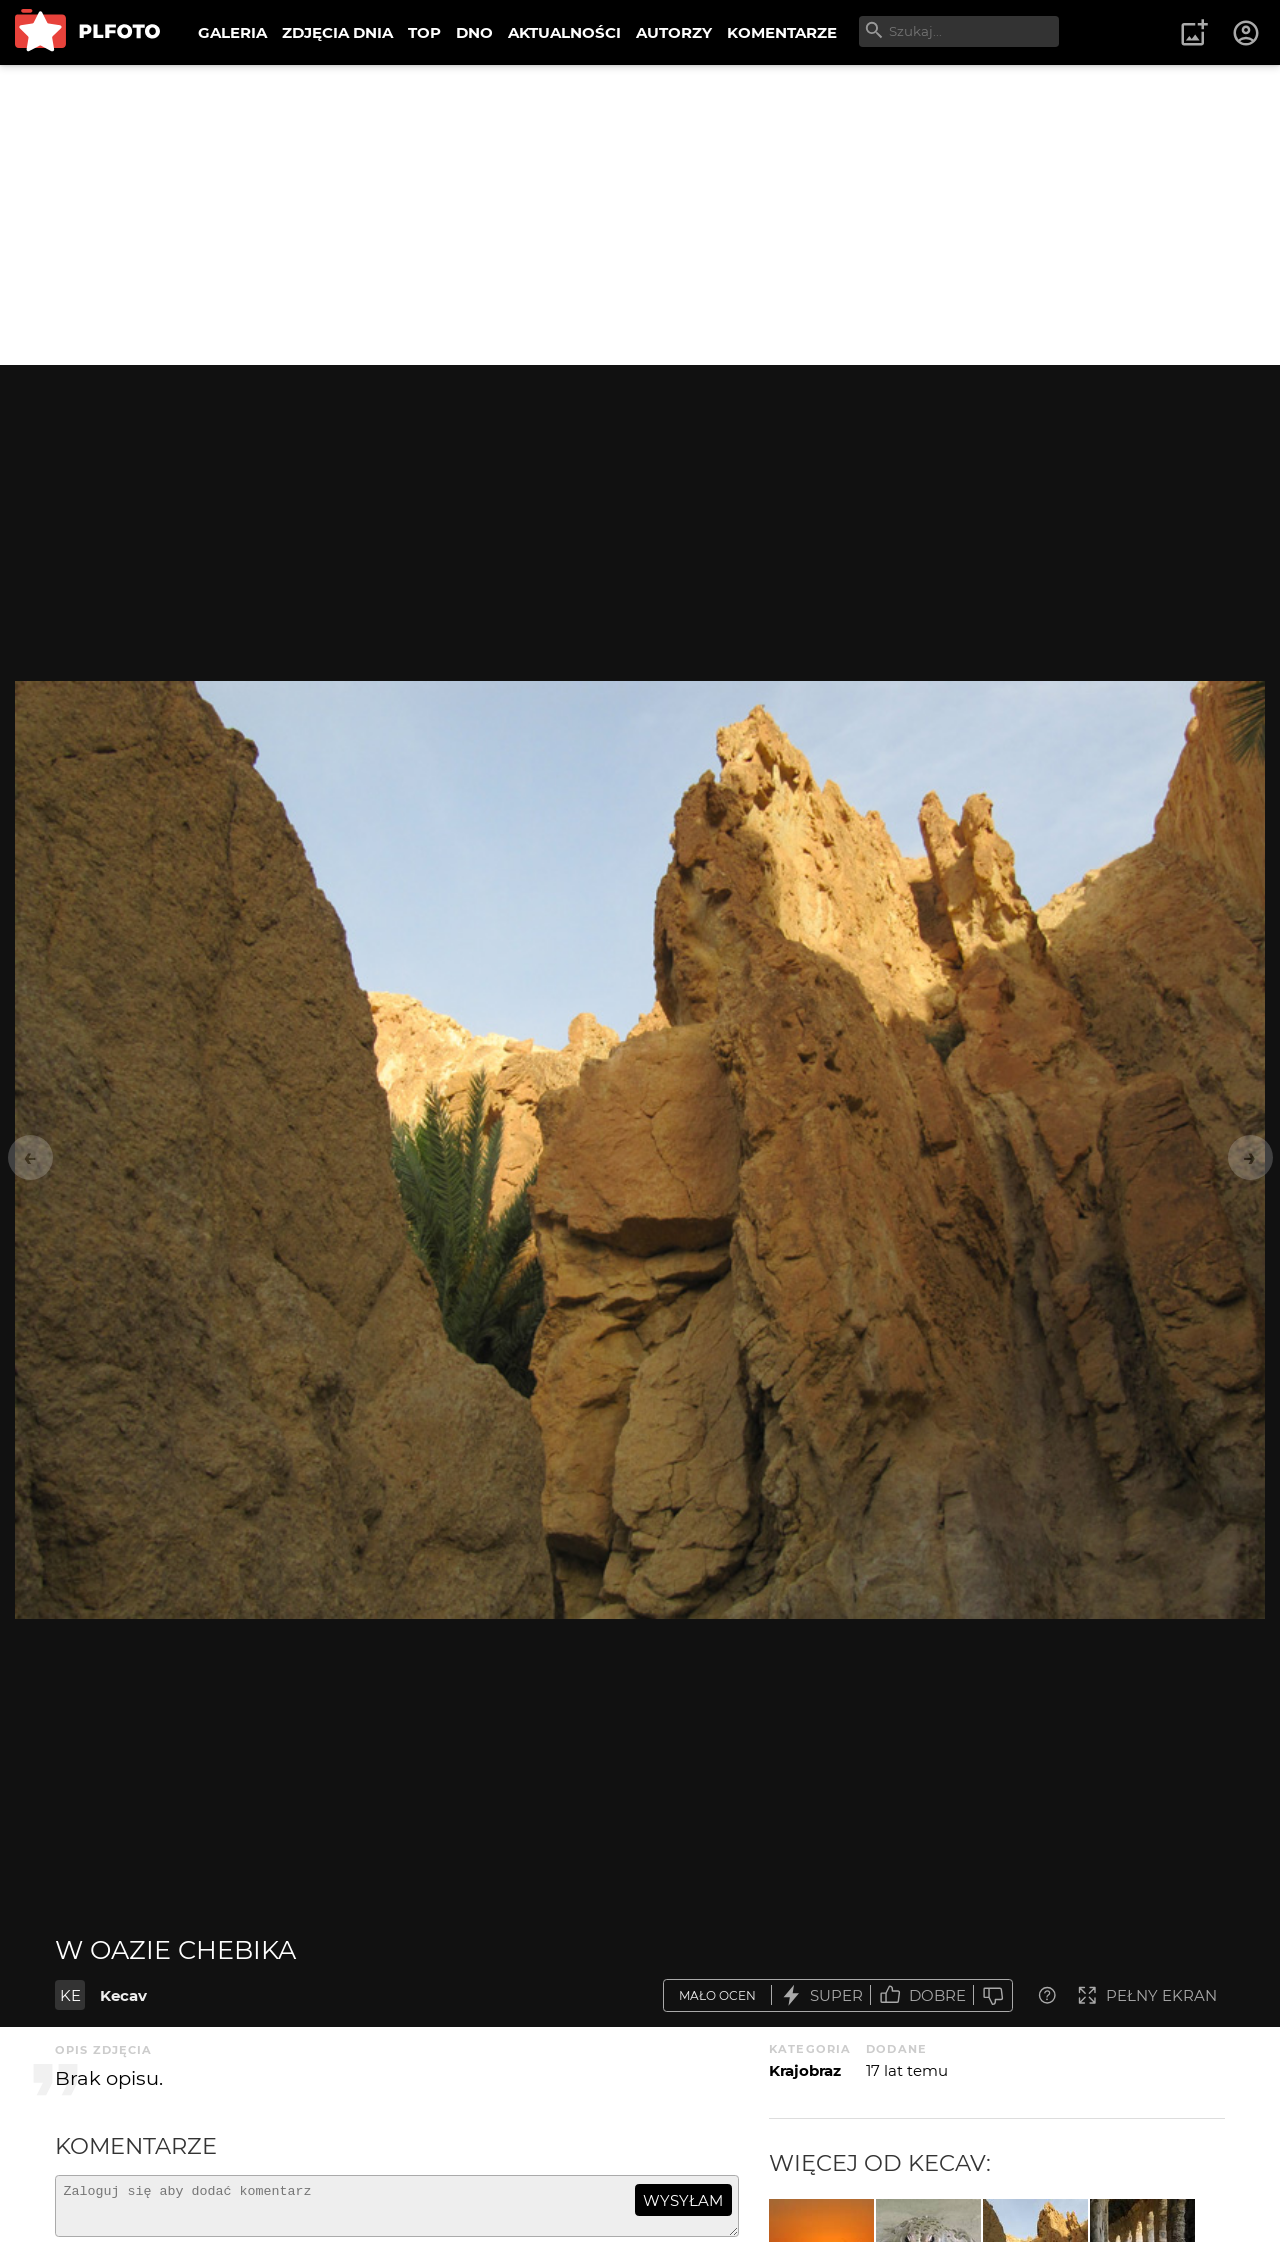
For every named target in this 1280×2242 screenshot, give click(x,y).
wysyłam (683, 2200)
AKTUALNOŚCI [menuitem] (564, 32)
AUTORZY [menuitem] (674, 32)
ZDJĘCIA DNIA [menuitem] (337, 32)
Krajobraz (805, 2070)
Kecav (123, 1995)
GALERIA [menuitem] (232, 32)
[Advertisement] (640, 215)
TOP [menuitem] (424, 32)
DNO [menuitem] (474, 32)
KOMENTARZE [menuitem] (782, 32)
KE (70, 1995)
